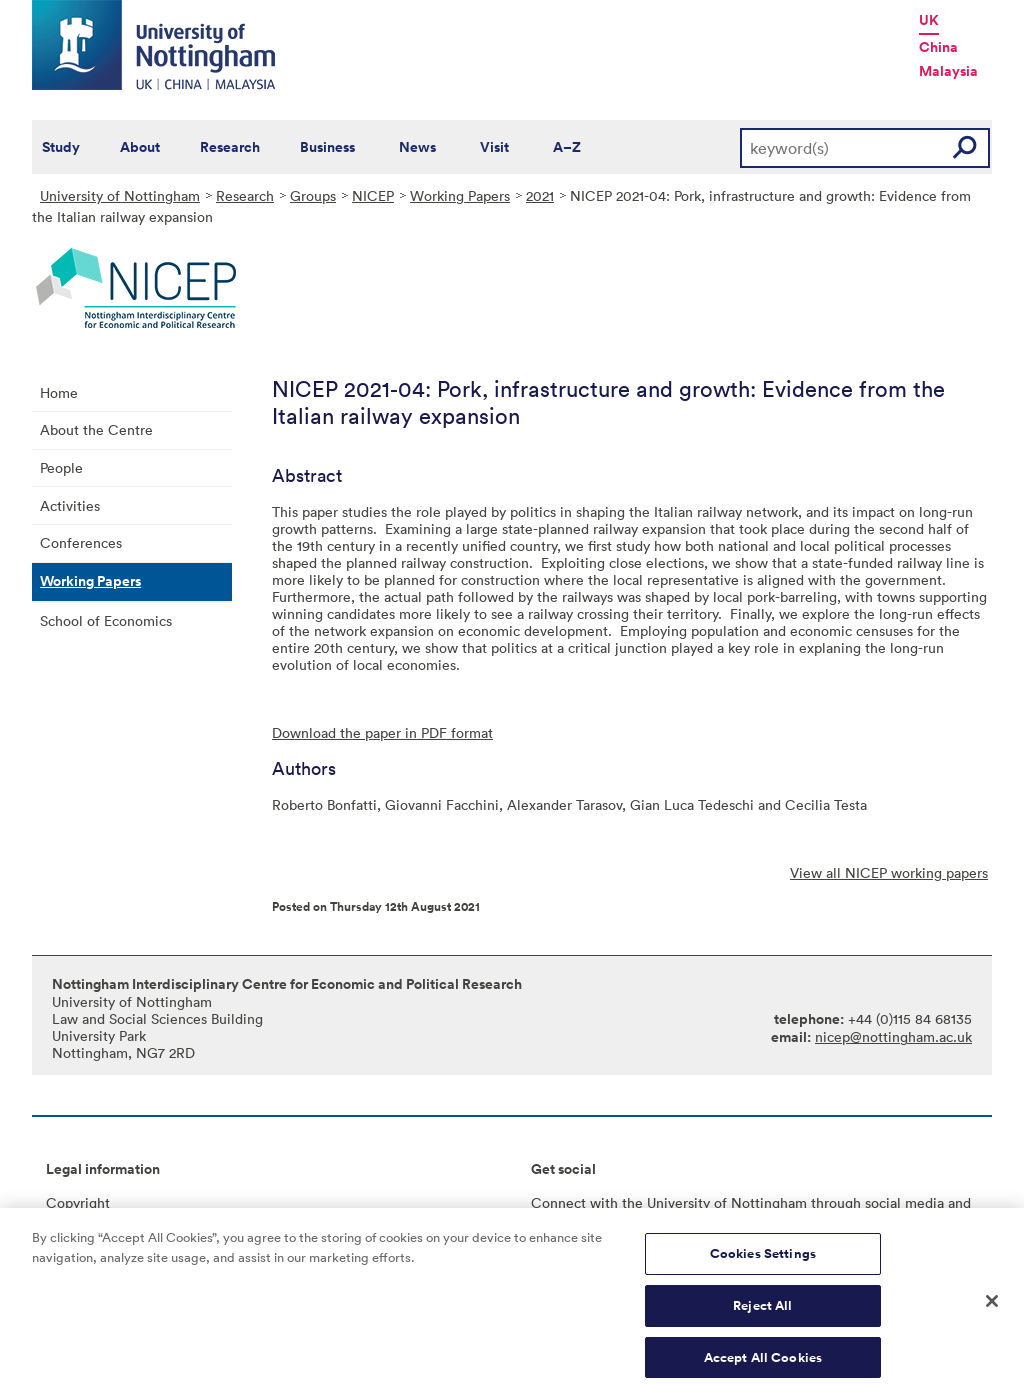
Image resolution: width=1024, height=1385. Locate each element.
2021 (540, 195)
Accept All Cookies (763, 1362)
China (938, 47)
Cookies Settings (763, 1258)
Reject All (762, 1310)
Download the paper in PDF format (382, 732)
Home (59, 392)
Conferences (81, 542)
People (61, 467)
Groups (313, 195)
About (140, 147)
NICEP (373, 195)
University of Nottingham (120, 195)
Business (327, 147)
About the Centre (96, 429)
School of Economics (106, 620)
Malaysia (948, 71)
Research (230, 147)
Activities (70, 505)
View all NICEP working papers (889, 872)
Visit (494, 147)
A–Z (567, 147)
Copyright (78, 1202)
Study (61, 147)
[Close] (992, 1306)
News (417, 147)
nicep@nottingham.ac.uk (893, 1036)
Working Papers (460, 195)
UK (929, 20)
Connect (558, 1202)
